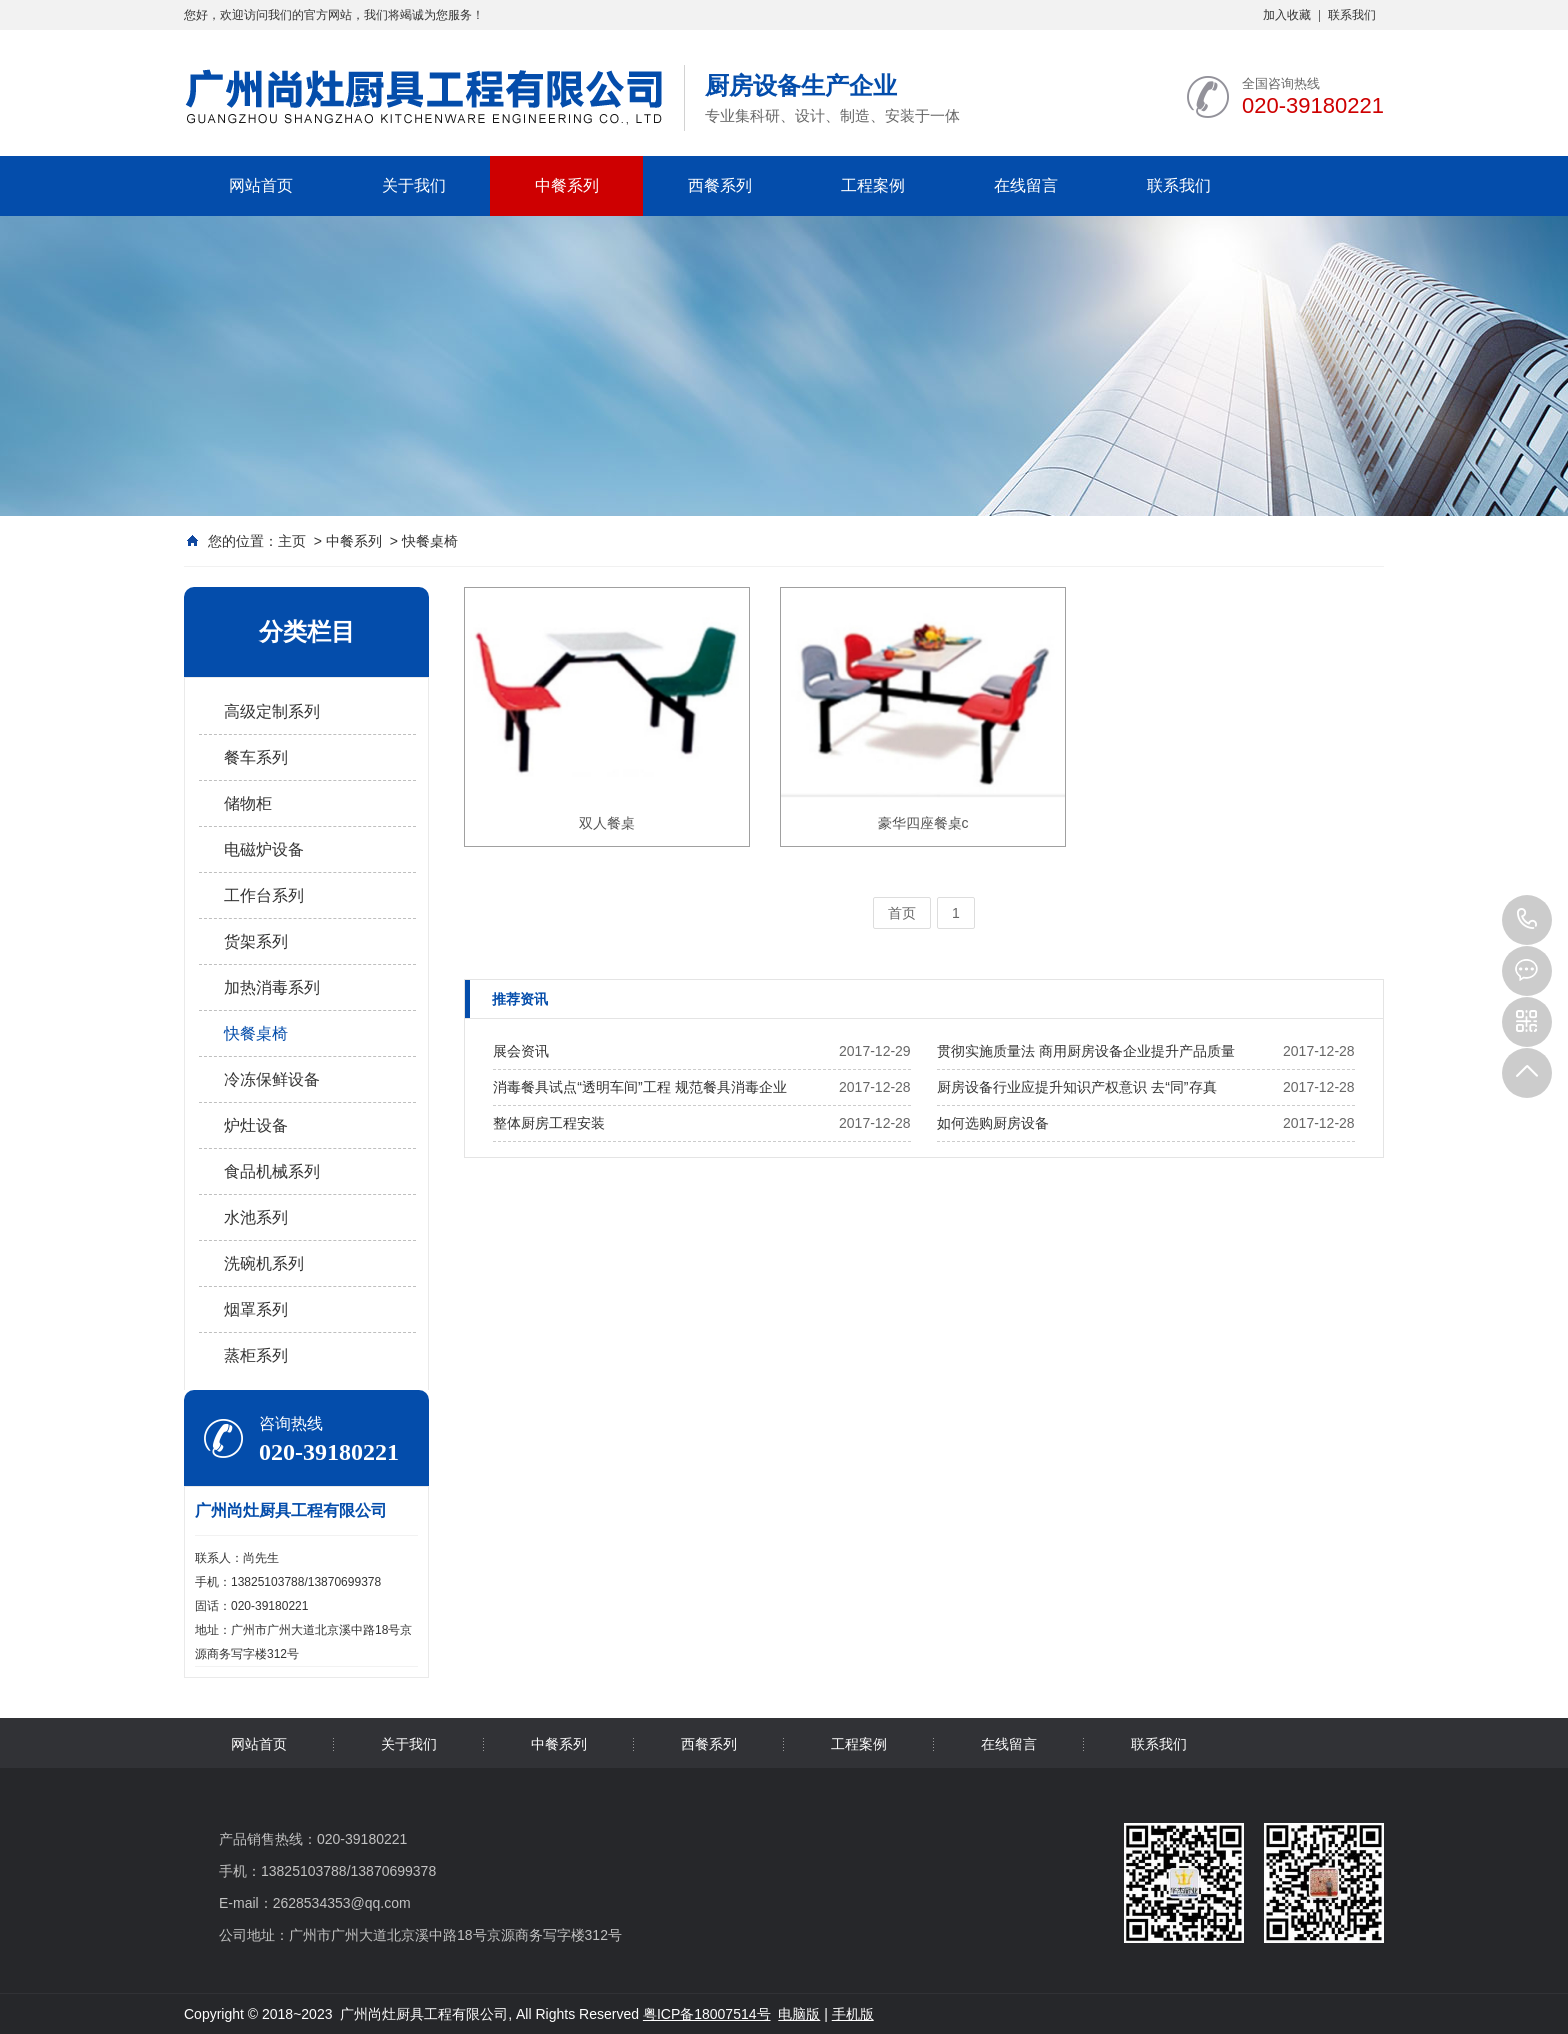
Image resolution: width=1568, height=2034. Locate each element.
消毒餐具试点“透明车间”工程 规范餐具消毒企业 (639, 1087)
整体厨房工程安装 (549, 1123)
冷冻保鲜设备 (272, 1079)
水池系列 (256, 1217)
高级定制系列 (272, 711)
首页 (902, 913)
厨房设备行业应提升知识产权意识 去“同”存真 (1076, 1087)
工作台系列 (264, 895)
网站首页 (261, 185)
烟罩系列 (256, 1309)
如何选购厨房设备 (993, 1123)
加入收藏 (1287, 15)
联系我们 (1352, 15)
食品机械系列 (272, 1171)
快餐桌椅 (430, 541)
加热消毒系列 (272, 987)
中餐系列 (567, 185)
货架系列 (256, 941)
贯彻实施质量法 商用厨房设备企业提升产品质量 (1086, 1051)
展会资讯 (521, 1051)
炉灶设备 (256, 1125)
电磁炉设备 (264, 849)
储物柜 (248, 803)
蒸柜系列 (256, 1355)
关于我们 (414, 185)
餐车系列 (256, 757)
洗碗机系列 (264, 1263)
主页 (292, 541)
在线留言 (1026, 185)
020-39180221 (1527, 920)
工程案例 (873, 185)
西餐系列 (720, 185)
